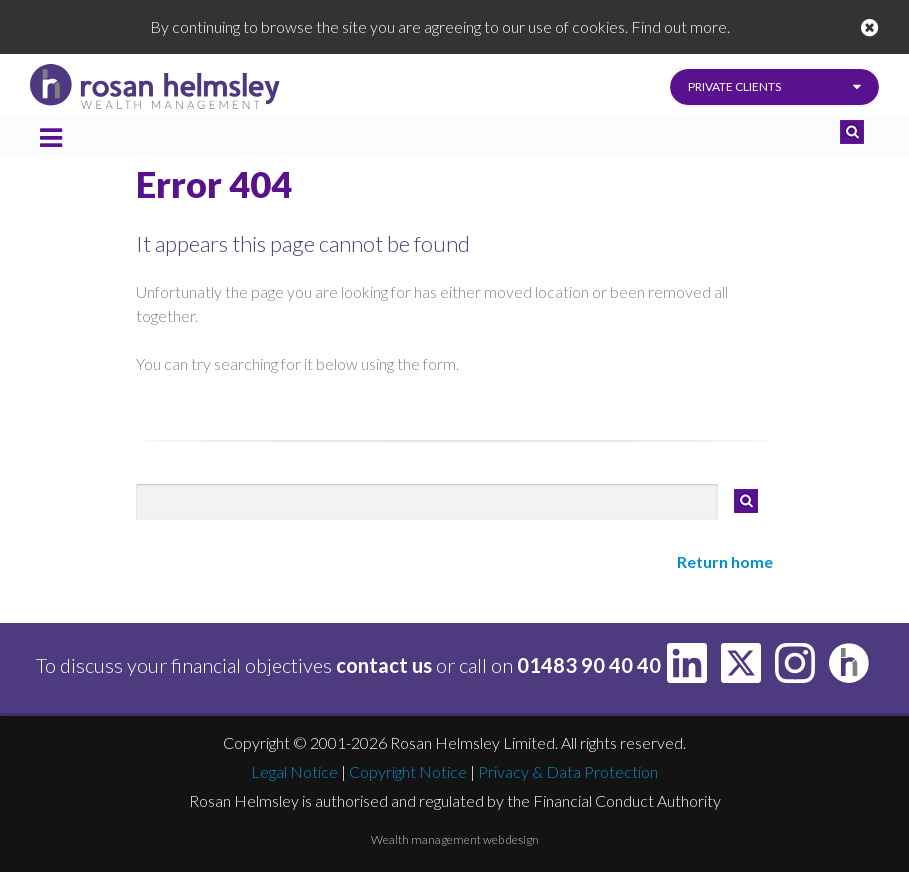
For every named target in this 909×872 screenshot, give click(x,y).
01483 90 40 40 (589, 665)
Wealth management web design (455, 839)
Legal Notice (294, 771)
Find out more (679, 26)
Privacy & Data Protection (568, 771)
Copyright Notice (408, 771)
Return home (725, 561)
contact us (384, 665)
